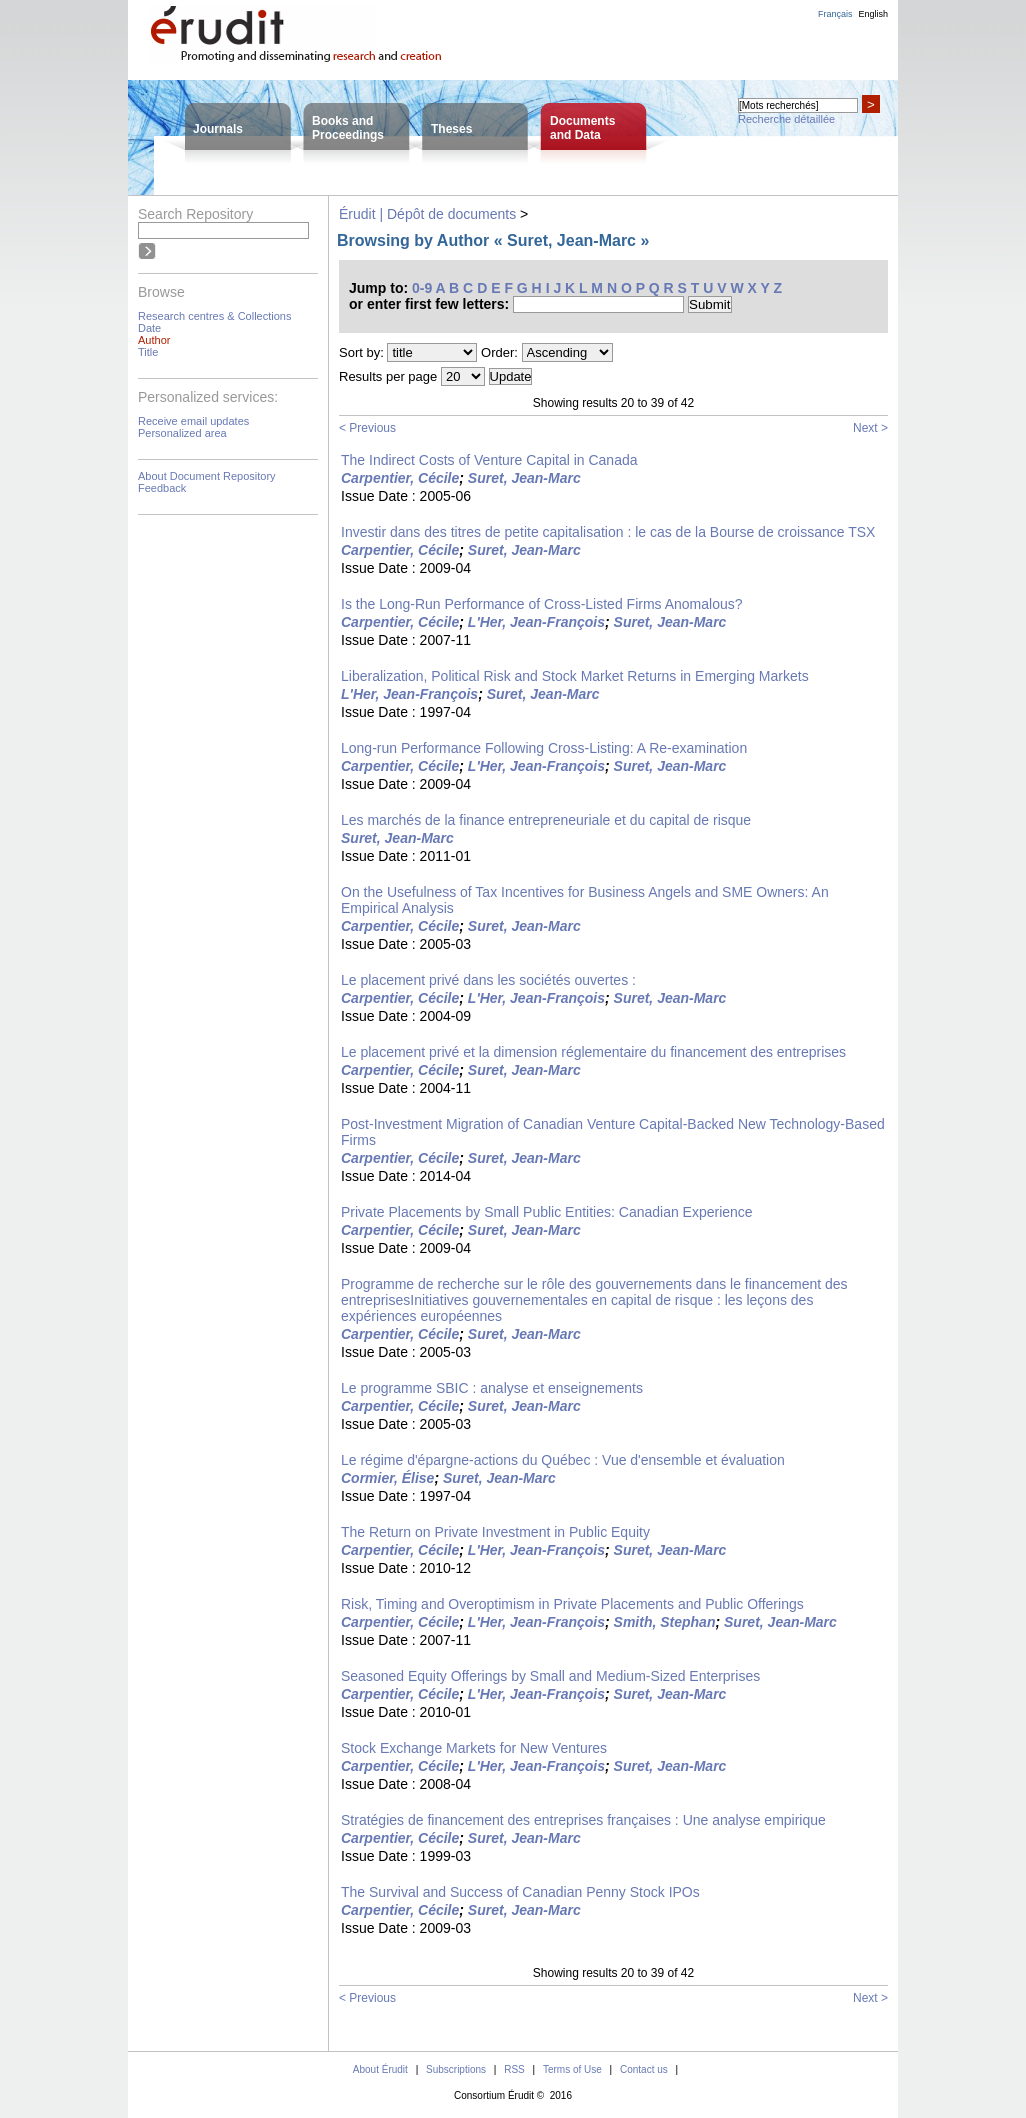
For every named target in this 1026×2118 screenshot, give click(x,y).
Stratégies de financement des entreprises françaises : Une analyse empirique (583, 1820)
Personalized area (182, 433)
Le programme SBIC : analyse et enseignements (492, 1388)
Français (835, 14)
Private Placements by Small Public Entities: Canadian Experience (547, 1212)
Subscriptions (456, 2069)
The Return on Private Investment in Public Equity (495, 1532)
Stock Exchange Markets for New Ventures (474, 1748)
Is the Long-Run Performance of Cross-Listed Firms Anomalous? (542, 604)
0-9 (422, 288)
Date (149, 328)
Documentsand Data (582, 128)
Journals (218, 129)
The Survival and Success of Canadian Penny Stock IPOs (520, 1892)
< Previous (367, 428)
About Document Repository (207, 476)
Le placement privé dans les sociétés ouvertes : (488, 980)
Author (154, 340)
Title (148, 352)
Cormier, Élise (387, 1478)
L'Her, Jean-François (536, 622)
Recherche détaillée (786, 119)
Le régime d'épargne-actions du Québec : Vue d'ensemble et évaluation (563, 1460)
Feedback (162, 488)
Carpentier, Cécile (400, 478)
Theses (451, 129)
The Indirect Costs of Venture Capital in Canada (489, 460)
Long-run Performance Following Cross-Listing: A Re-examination (544, 748)
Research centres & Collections (214, 316)
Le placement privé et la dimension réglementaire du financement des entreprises (593, 1052)
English (873, 14)
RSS (514, 2069)
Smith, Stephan (665, 1622)
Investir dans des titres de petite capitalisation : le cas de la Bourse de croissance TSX (608, 532)
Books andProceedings (348, 128)
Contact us (644, 2069)
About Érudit (380, 2069)
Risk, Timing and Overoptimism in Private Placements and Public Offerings (572, 1604)
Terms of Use (572, 2069)
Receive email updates (193, 421)
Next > (870, 428)
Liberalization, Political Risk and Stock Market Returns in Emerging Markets (575, 676)
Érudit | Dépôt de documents (427, 214)
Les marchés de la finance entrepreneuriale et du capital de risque (546, 820)
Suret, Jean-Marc (524, 478)
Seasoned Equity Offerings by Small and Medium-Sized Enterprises (550, 1676)
